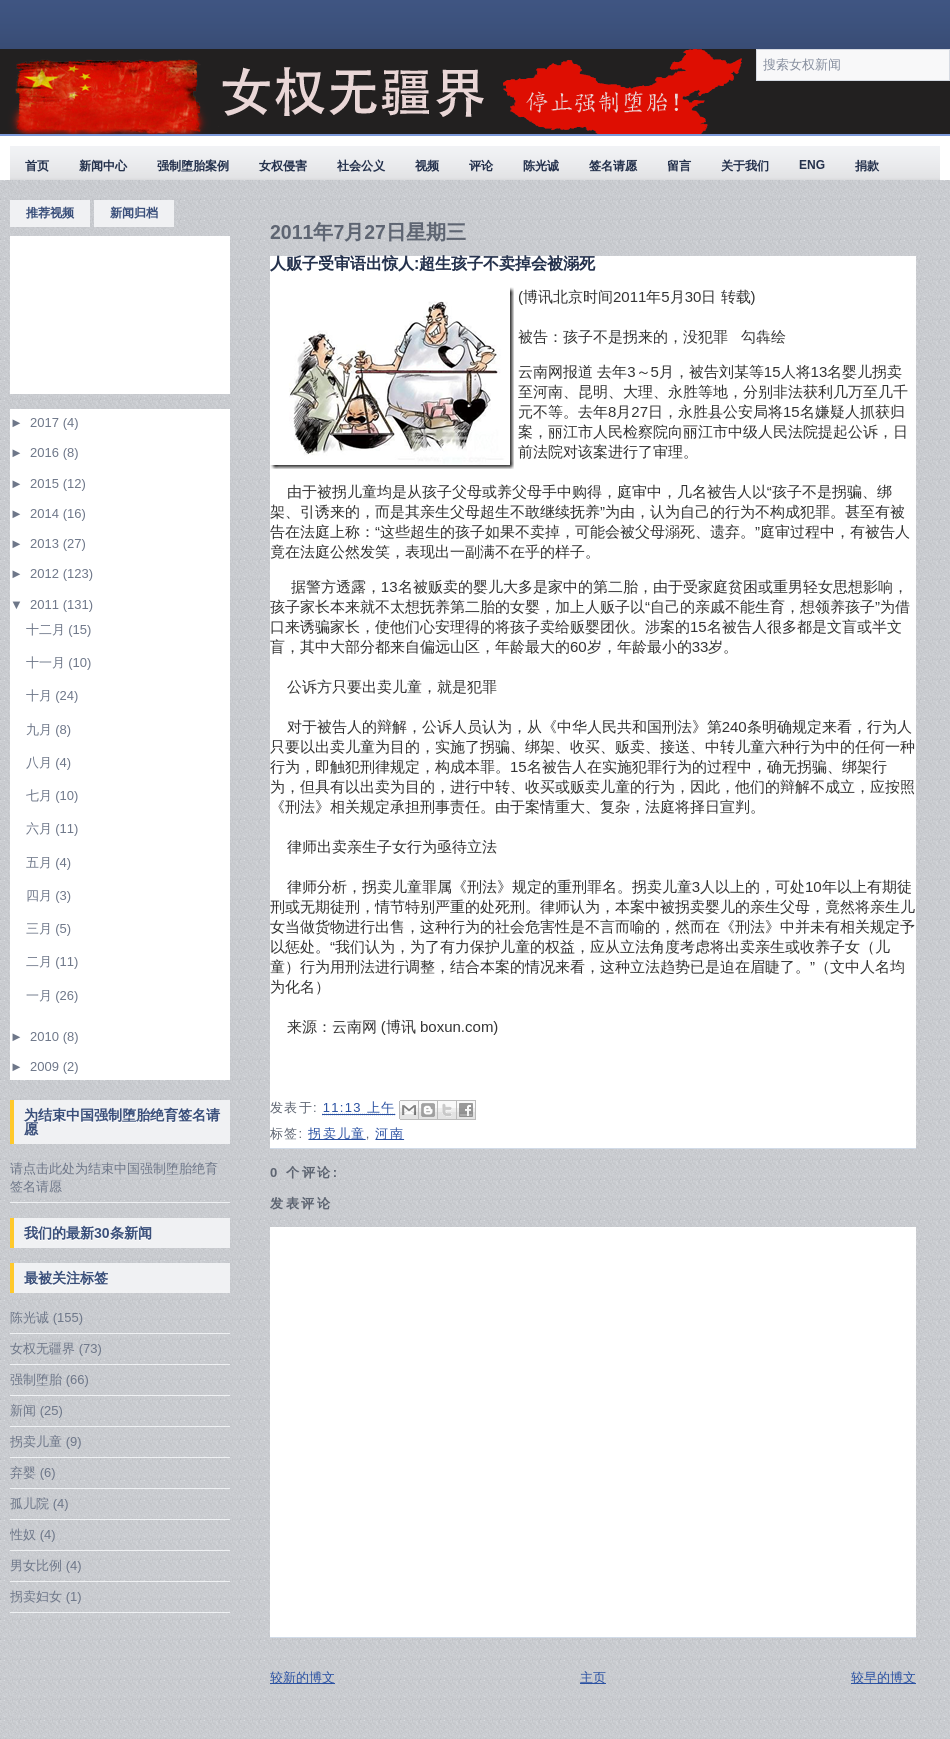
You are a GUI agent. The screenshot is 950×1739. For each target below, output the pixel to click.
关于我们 (745, 166)
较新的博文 (302, 1677)
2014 (46, 513)
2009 (46, 1066)
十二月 (47, 629)
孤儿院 (29, 1503)
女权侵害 (283, 166)
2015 (46, 483)
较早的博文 (883, 1677)
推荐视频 (50, 213)
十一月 (47, 662)
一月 (41, 995)
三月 (41, 928)
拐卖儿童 (36, 1441)
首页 (37, 166)
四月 (41, 895)
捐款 (867, 166)
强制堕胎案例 (193, 166)
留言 (679, 166)
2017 (46, 422)
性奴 (23, 1534)
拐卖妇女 (36, 1596)
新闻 (23, 1410)
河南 (389, 1133)
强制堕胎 (36, 1379)
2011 (46, 604)
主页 (593, 1677)
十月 (41, 695)
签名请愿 (613, 166)
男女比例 (36, 1565)
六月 (41, 828)
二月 (41, 961)
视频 (427, 166)
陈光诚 (541, 166)
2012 (46, 573)
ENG (812, 165)
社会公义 (361, 166)
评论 (481, 166)
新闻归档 (134, 213)
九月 (41, 729)
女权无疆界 (42, 1348)
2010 (46, 1036)
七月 (41, 795)
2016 (46, 452)
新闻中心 (103, 166)
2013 (46, 543)
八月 (41, 762)
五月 (41, 862)
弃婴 (23, 1472)
